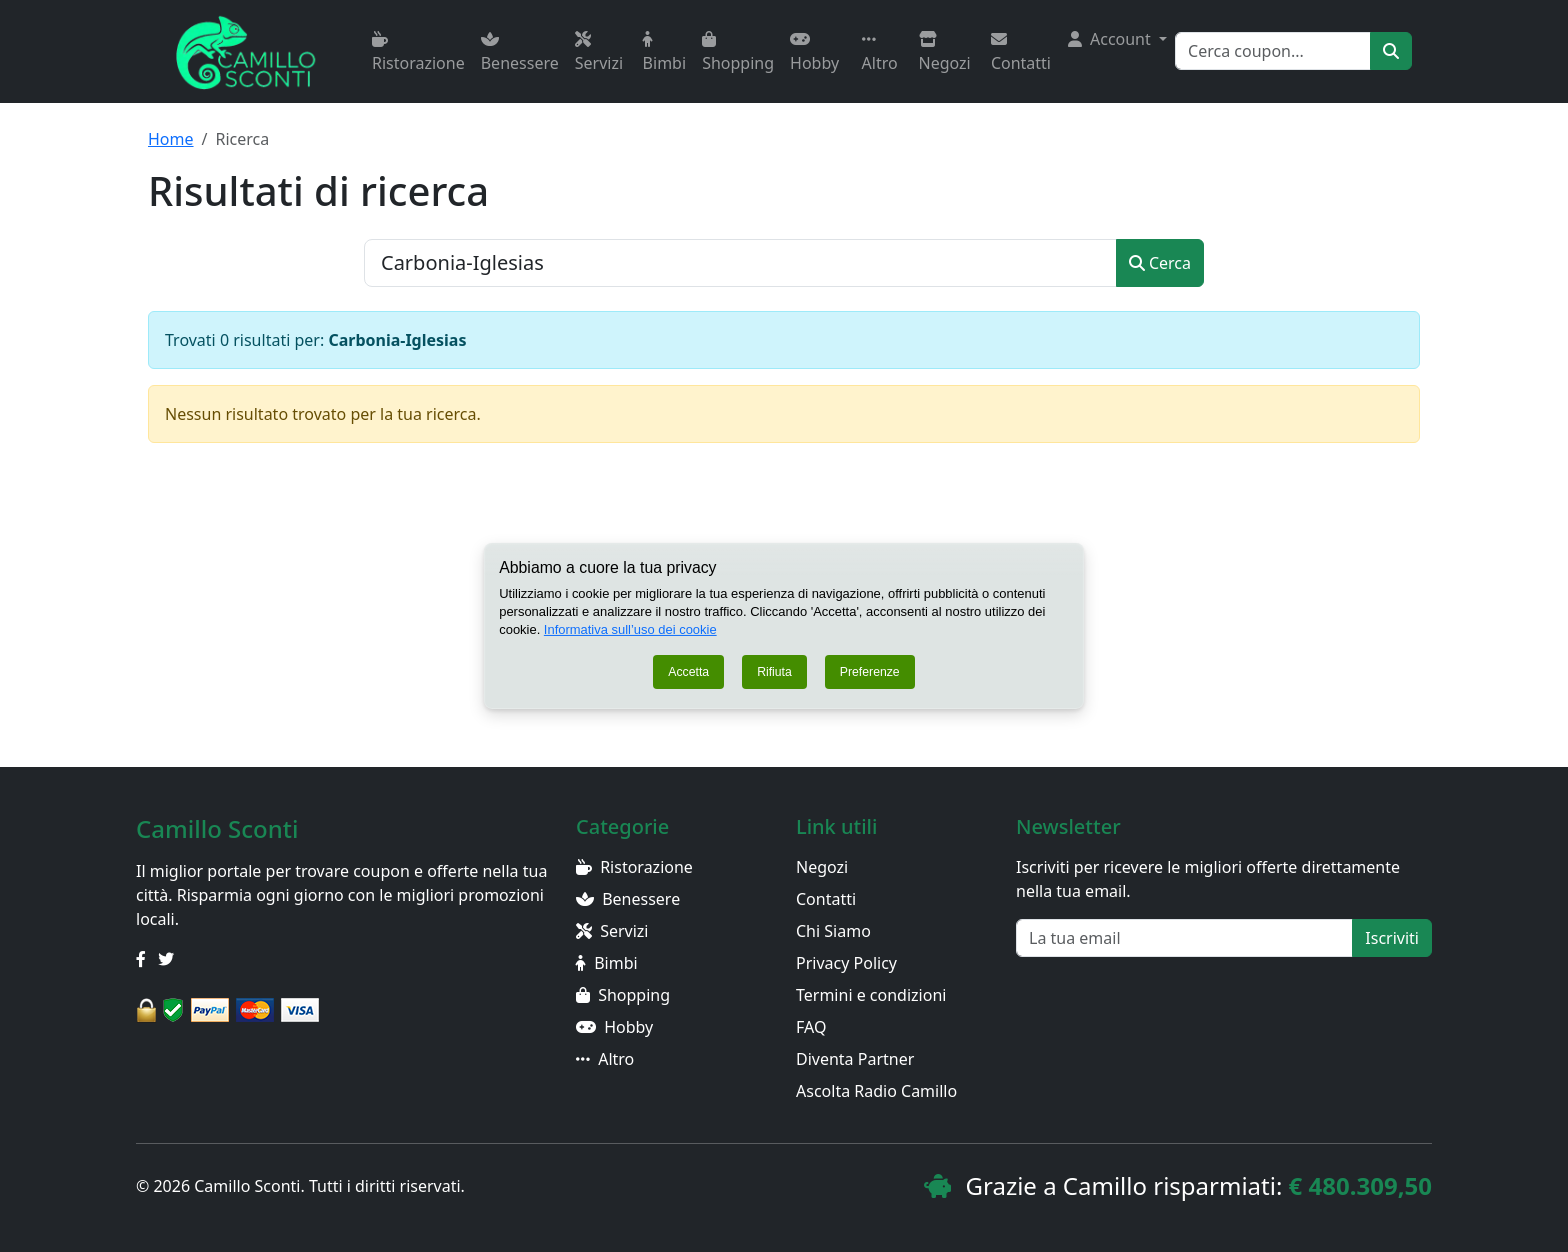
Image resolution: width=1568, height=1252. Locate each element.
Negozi (945, 52)
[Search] (1273, 51)
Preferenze (870, 672)
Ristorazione (418, 52)
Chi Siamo (833, 931)
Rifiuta (774, 672)
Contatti (1021, 52)
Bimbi (664, 52)
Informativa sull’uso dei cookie (631, 629)
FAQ (811, 1027)
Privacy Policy (846, 963)
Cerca (1160, 263)
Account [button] (1111, 39)
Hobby (814, 52)
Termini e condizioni (871, 995)
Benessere (520, 52)
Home (171, 139)
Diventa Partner (855, 1059)
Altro (880, 52)
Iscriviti (1392, 938)
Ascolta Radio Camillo (876, 1091)
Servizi (599, 52)
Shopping (738, 52)
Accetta (688, 672)
